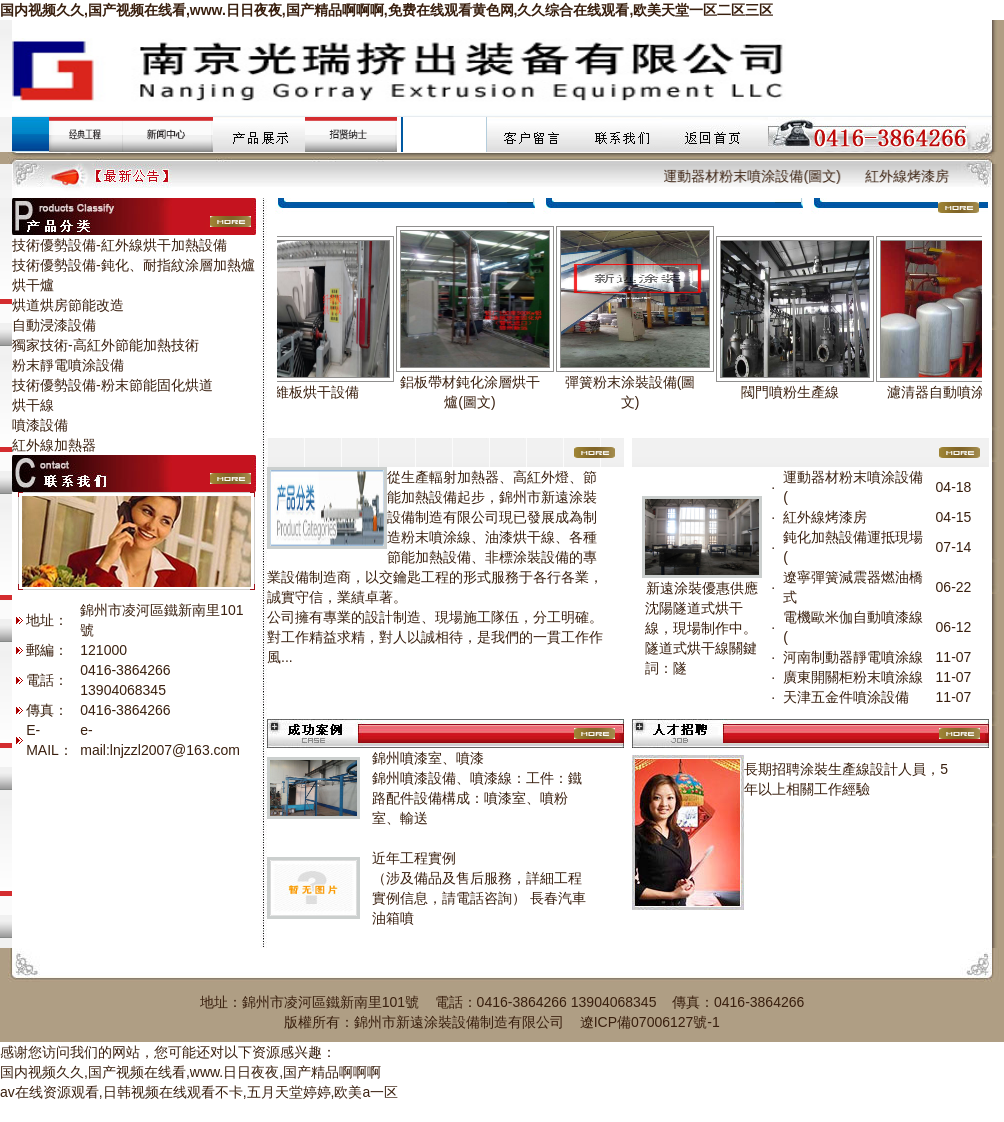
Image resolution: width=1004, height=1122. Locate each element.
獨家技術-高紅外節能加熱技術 (105, 345)
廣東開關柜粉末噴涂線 (853, 677)
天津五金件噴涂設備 (846, 697)
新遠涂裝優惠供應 (702, 588)
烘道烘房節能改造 (68, 305)
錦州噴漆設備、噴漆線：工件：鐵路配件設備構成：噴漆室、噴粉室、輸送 (477, 798)
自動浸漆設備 (54, 325)
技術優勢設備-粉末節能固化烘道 (112, 385)
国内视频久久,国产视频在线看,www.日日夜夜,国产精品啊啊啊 (190, 1072)
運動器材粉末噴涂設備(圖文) (767, 176)
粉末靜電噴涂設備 (68, 365)
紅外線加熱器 (54, 445)
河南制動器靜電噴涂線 (853, 657)
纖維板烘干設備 (318, 392)
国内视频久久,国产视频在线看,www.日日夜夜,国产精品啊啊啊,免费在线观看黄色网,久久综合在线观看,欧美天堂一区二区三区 (386, 10)
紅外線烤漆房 (922, 176)
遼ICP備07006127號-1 (650, 1022)
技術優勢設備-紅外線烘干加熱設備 (119, 245)
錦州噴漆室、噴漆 (428, 758)
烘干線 (33, 405)
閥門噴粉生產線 (798, 392)
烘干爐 (33, 285)
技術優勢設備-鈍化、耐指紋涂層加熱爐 (133, 265)
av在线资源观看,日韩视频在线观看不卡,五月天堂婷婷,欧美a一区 (199, 1092)
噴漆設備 (40, 425)
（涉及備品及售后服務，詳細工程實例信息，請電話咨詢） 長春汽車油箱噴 (479, 898)
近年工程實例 (414, 858)
